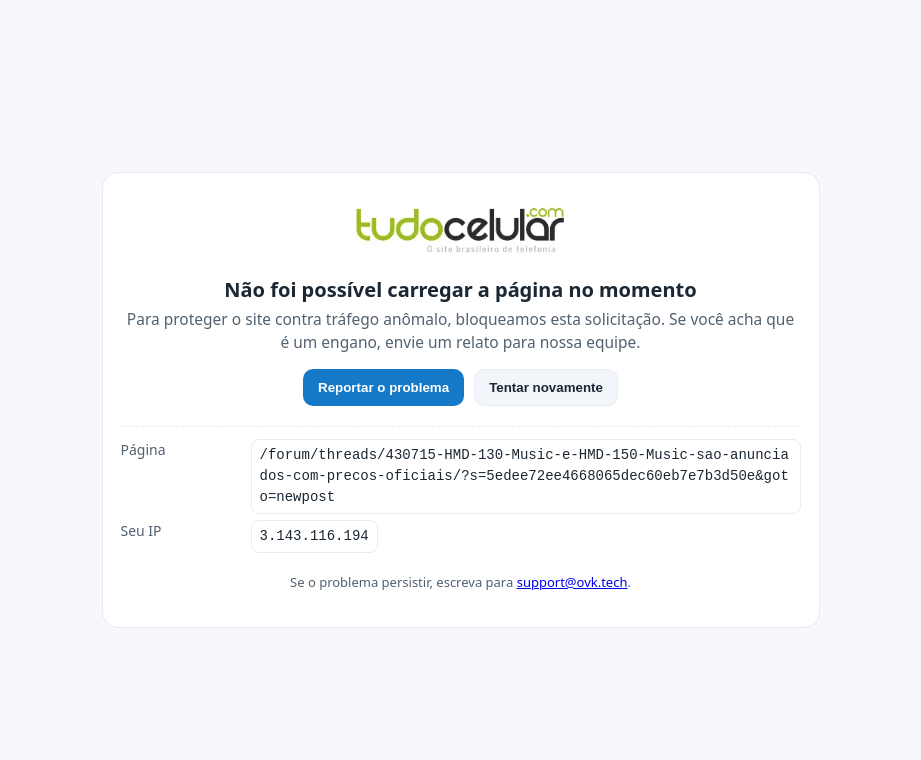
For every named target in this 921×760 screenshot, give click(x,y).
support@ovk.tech (572, 582)
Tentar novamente (546, 387)
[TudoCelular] (461, 232)
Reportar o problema (383, 387)
